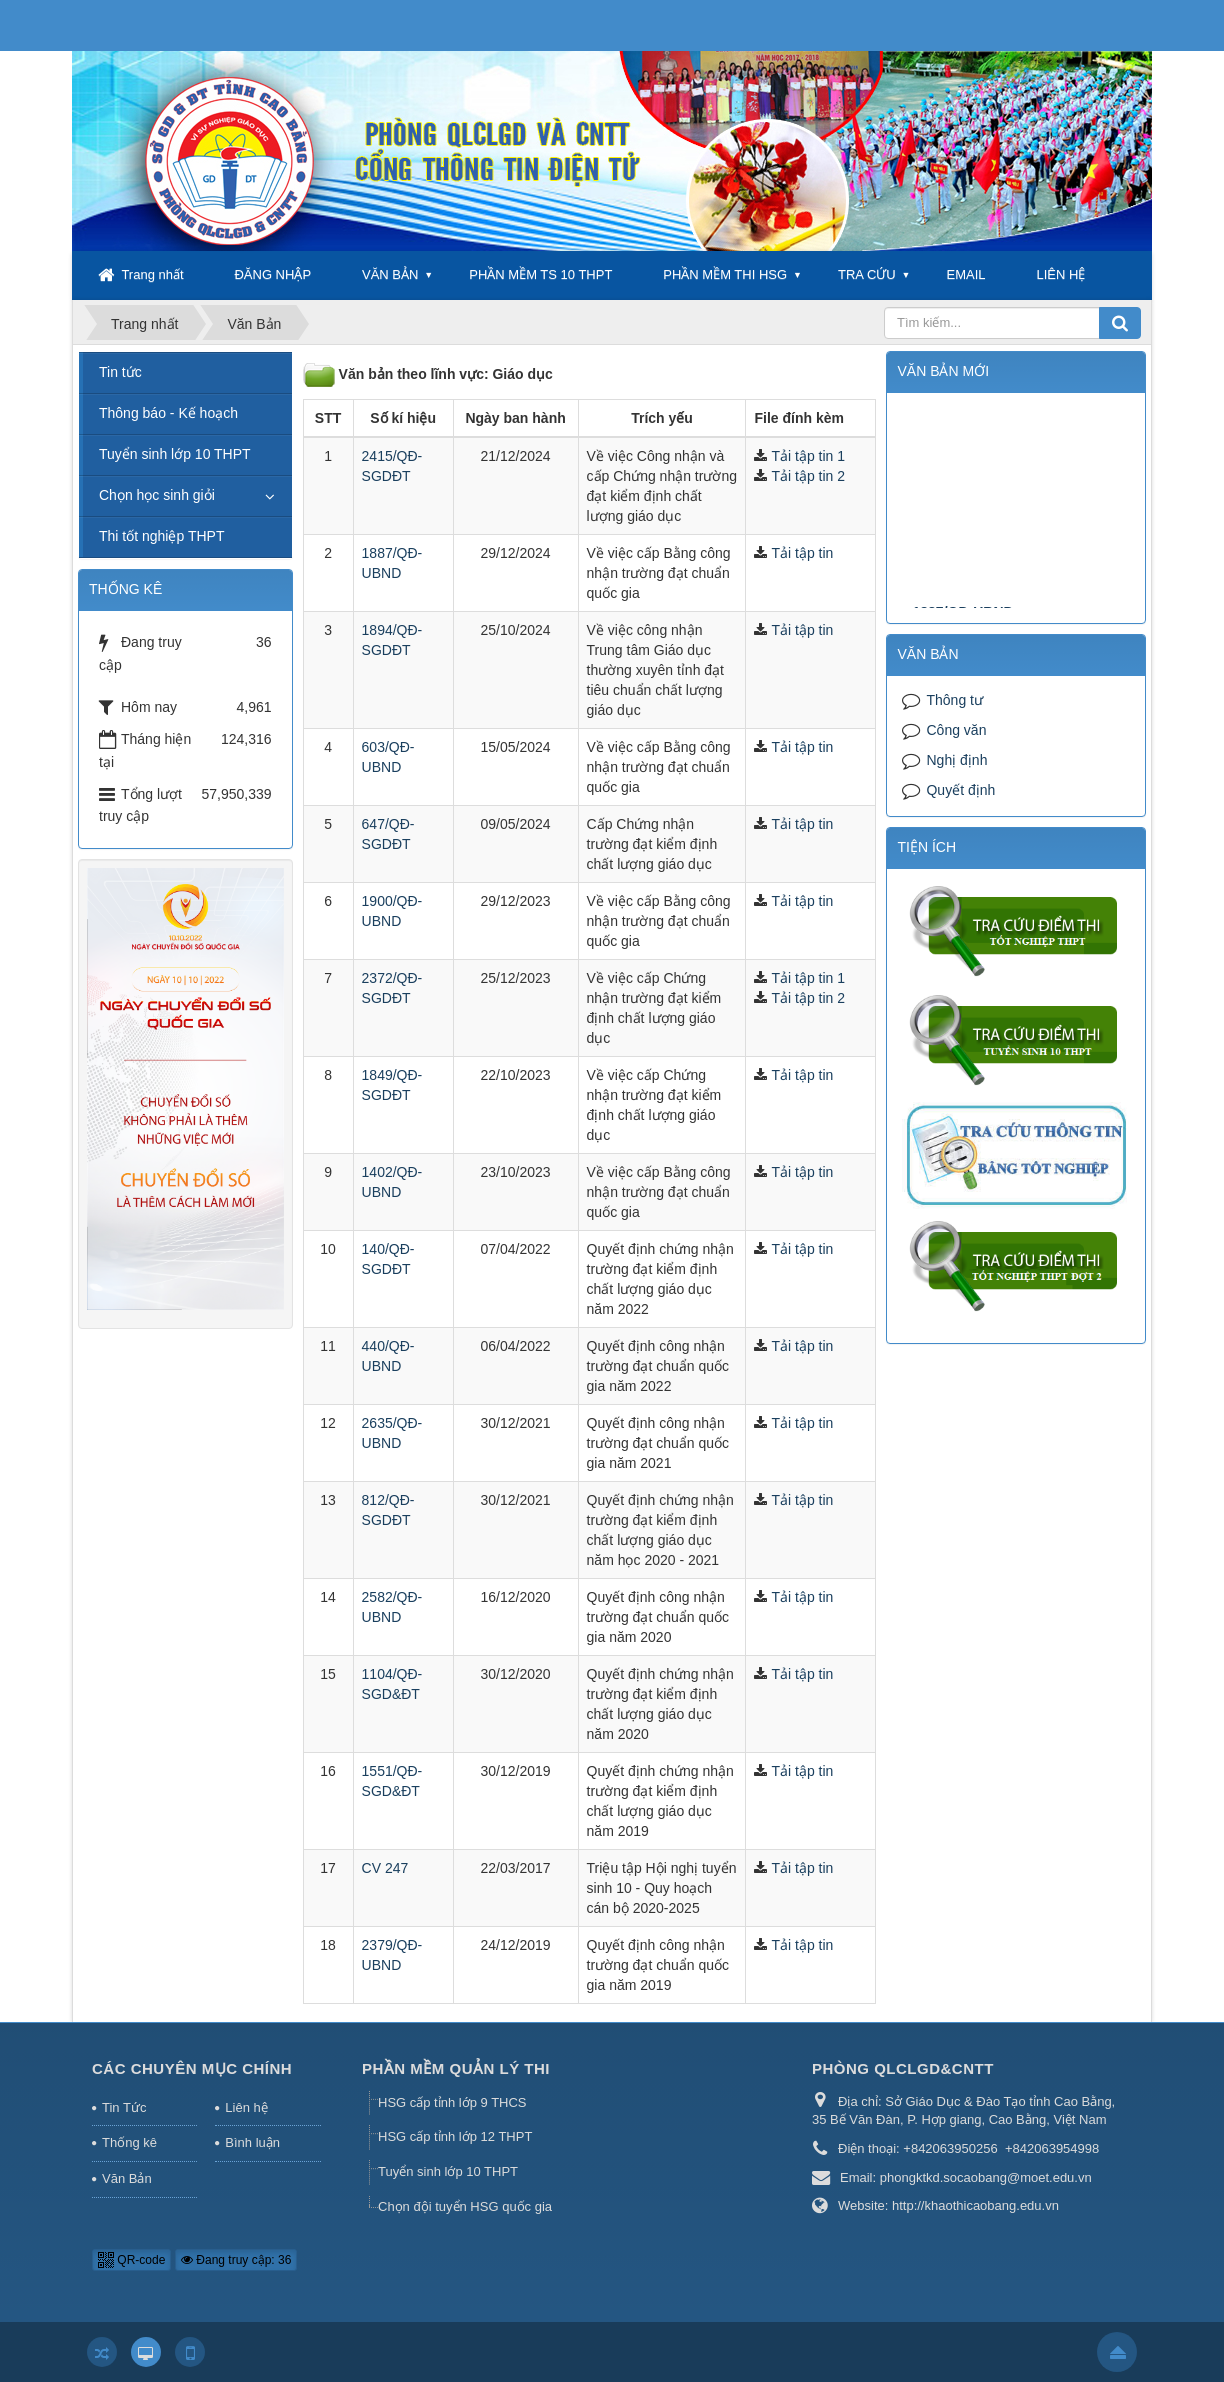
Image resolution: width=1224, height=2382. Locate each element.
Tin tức (120, 372)
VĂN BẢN (390, 274)
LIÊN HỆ (1060, 274)
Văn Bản (127, 2178)
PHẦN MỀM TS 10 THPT (540, 274)
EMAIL (966, 274)
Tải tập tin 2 (808, 476)
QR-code (131, 2260)
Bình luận (252, 2142)
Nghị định (956, 760)
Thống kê (129, 2142)
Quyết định (960, 790)
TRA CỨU (867, 274)
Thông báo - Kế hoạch (168, 413)
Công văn (956, 730)
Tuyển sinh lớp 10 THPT (175, 454)
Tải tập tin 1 (808, 456)
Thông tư (954, 700)
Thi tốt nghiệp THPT (161, 536)
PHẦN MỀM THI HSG (725, 274)
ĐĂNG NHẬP (272, 274)
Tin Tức (124, 2107)
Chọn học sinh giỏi (157, 495)
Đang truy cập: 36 (236, 2260)
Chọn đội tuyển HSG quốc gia (465, 2206)
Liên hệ (246, 2107)
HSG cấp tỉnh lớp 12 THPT (455, 2136)
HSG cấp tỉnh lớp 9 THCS (452, 2102)
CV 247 (385, 1868)
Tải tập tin (802, 553)
